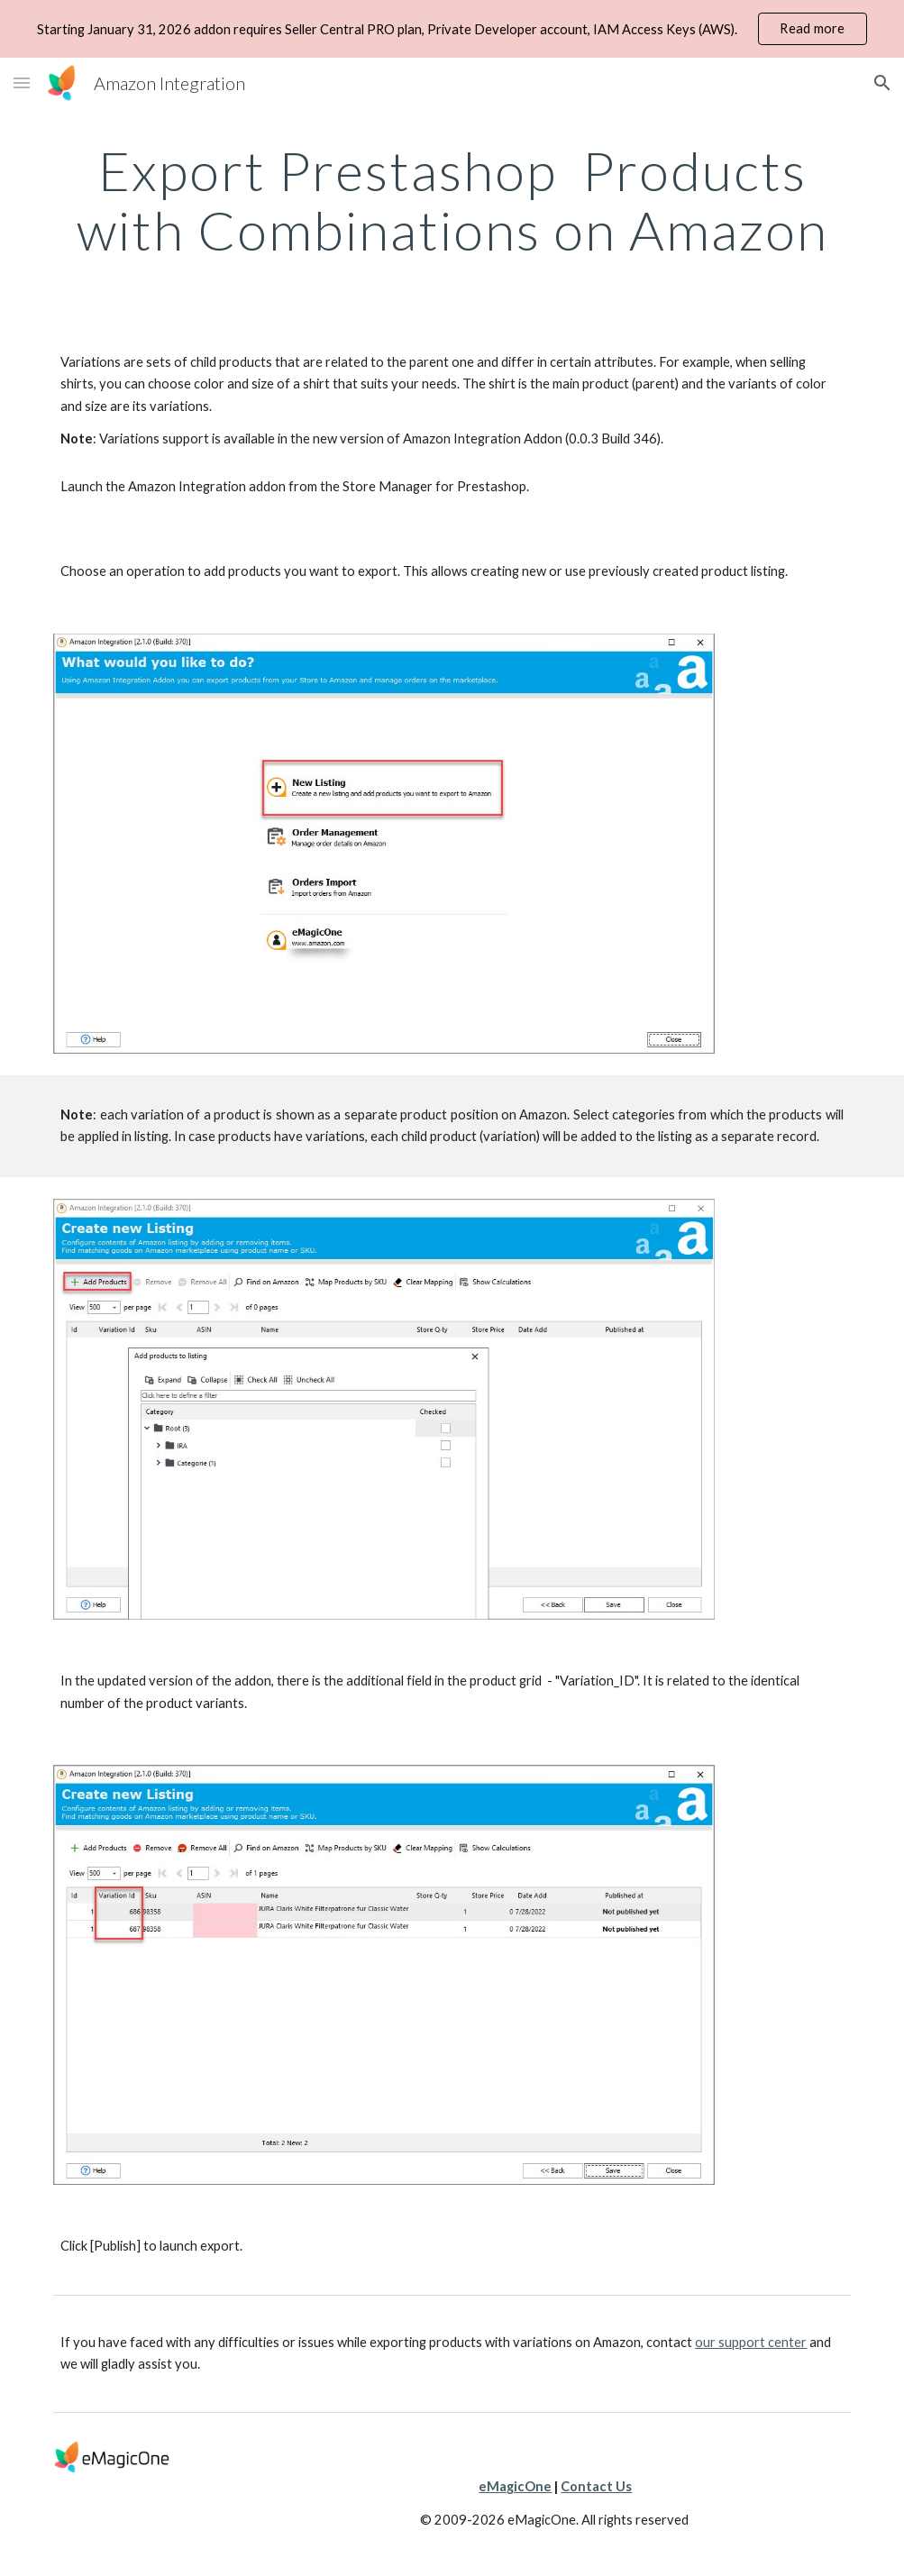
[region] (452, 29)
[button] (21, 82)
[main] (451, 200)
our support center (751, 2342)
